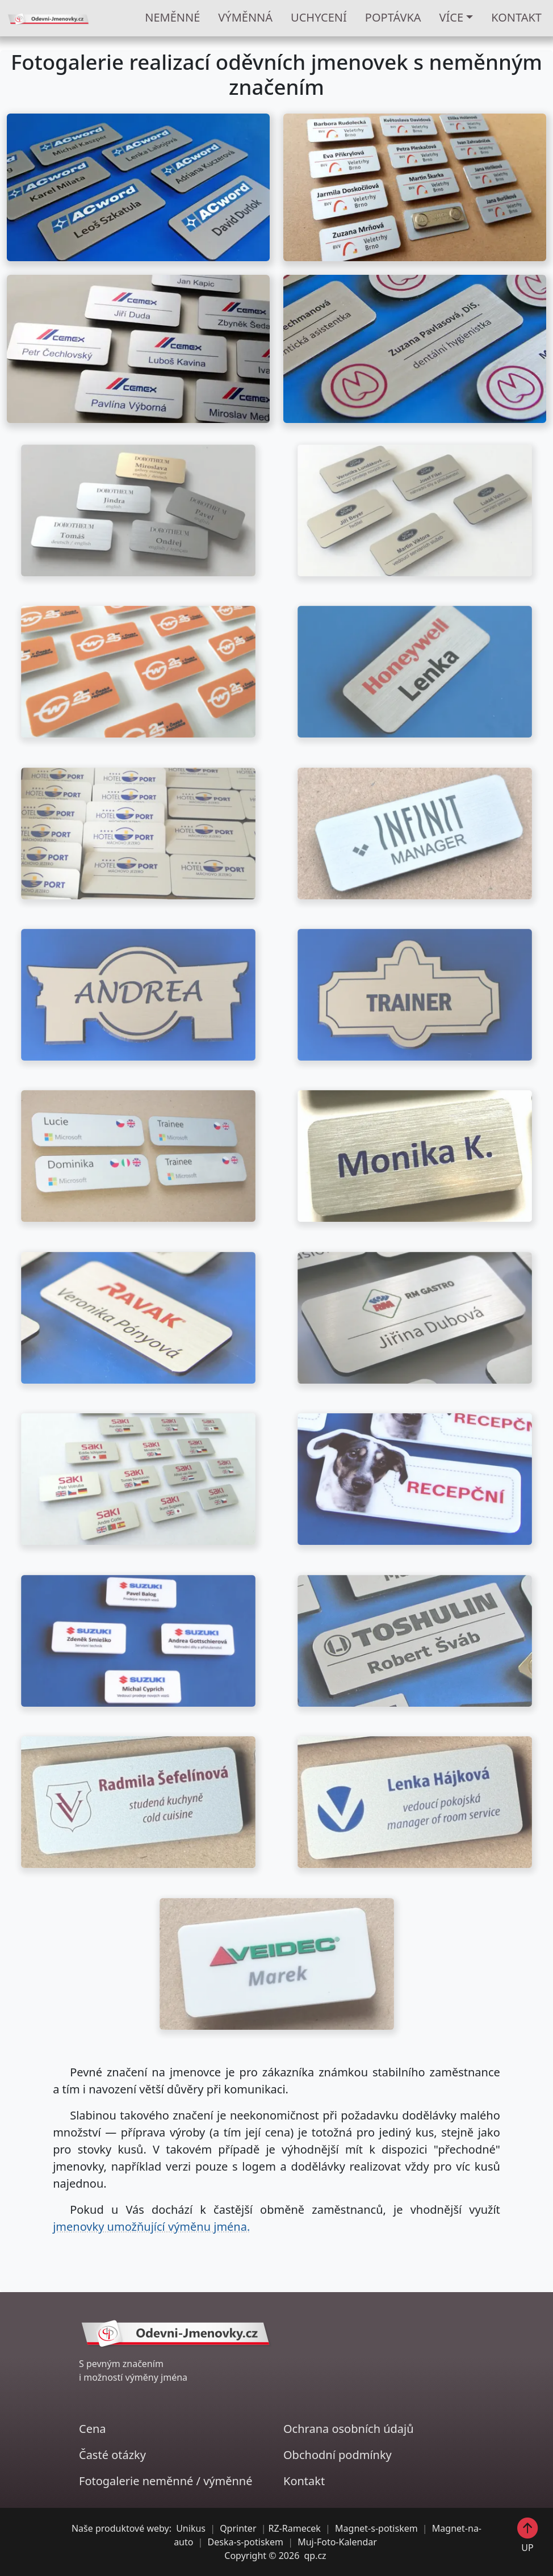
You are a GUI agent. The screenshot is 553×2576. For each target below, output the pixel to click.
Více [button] (451, 17)
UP (527, 2535)
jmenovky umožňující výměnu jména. (151, 2226)
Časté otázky (112, 2454)
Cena (92, 2428)
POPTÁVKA (393, 17)
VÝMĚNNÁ (245, 17)
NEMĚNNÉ (172, 17)
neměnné (168, 2481)
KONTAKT (516, 17)
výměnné (227, 2481)
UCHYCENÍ (319, 17)
